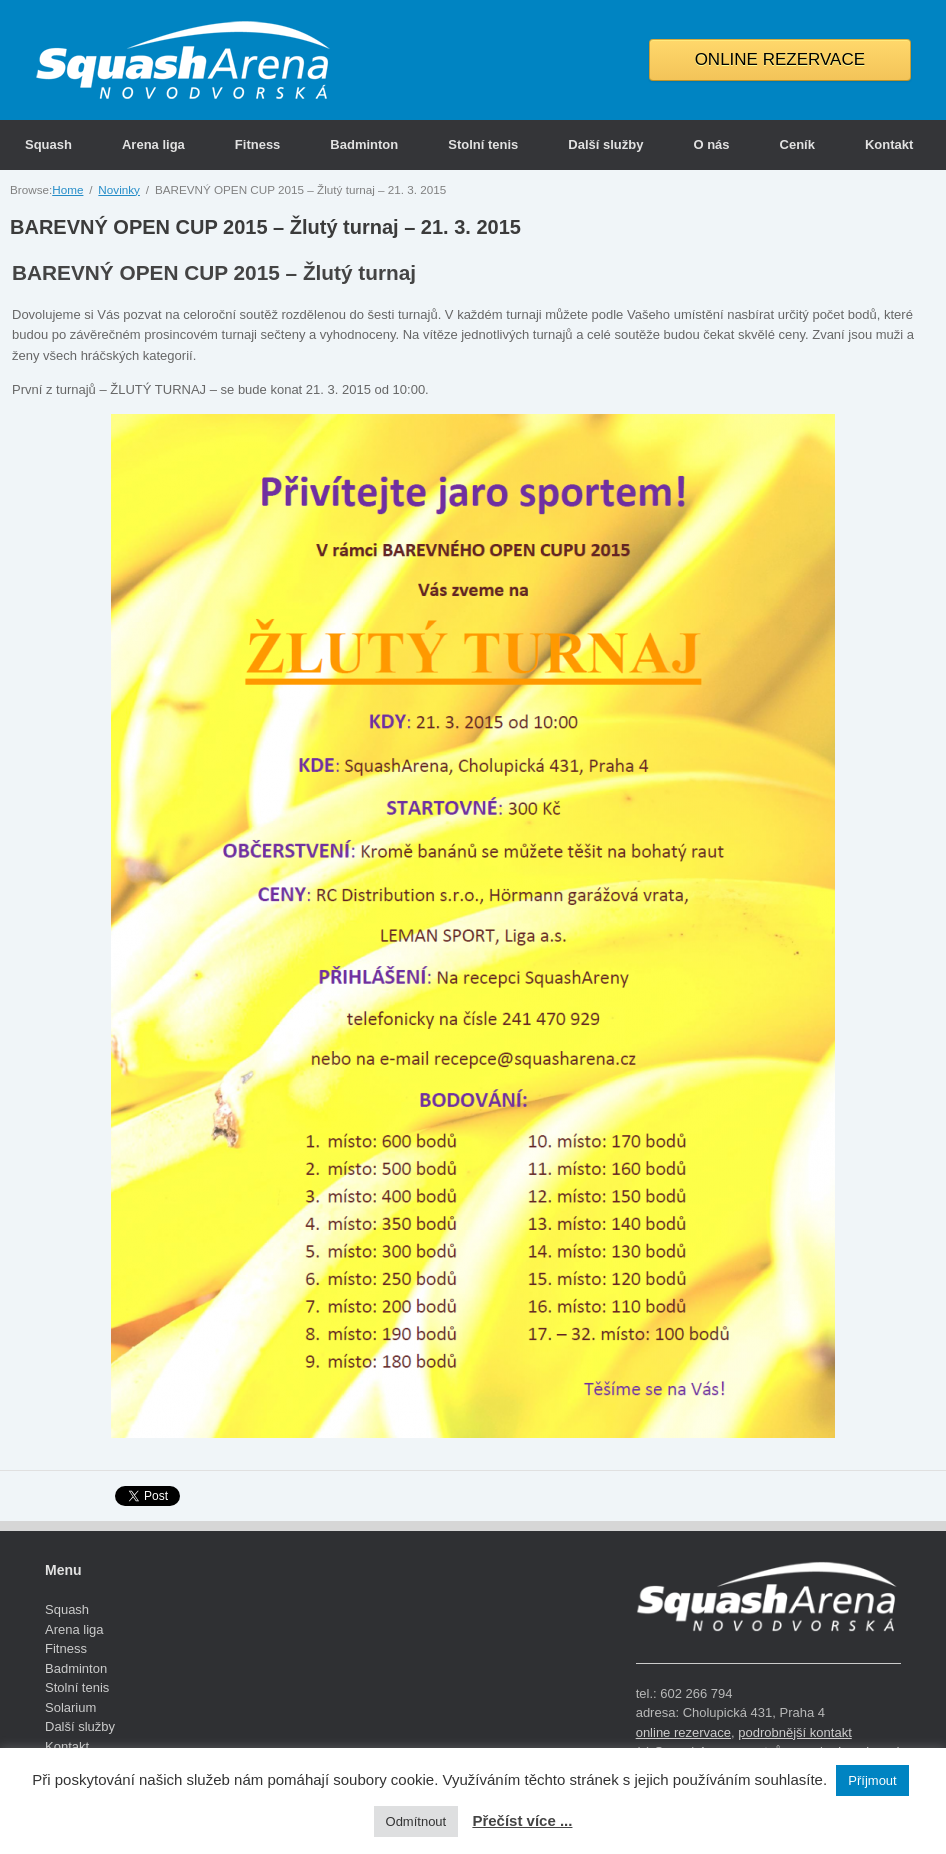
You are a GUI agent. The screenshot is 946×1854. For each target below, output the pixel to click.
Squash (48, 144)
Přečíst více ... (522, 1820)
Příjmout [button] (872, 1780)
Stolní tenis (483, 144)
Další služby (605, 144)
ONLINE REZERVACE (780, 59)
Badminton (364, 144)
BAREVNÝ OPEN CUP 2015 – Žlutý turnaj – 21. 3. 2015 (265, 227)
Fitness (258, 144)
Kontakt (889, 144)
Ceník (797, 144)
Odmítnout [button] (416, 1821)
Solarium (70, 1707)
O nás (711, 144)
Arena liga (153, 144)
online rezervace (683, 1732)
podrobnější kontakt (794, 1732)
